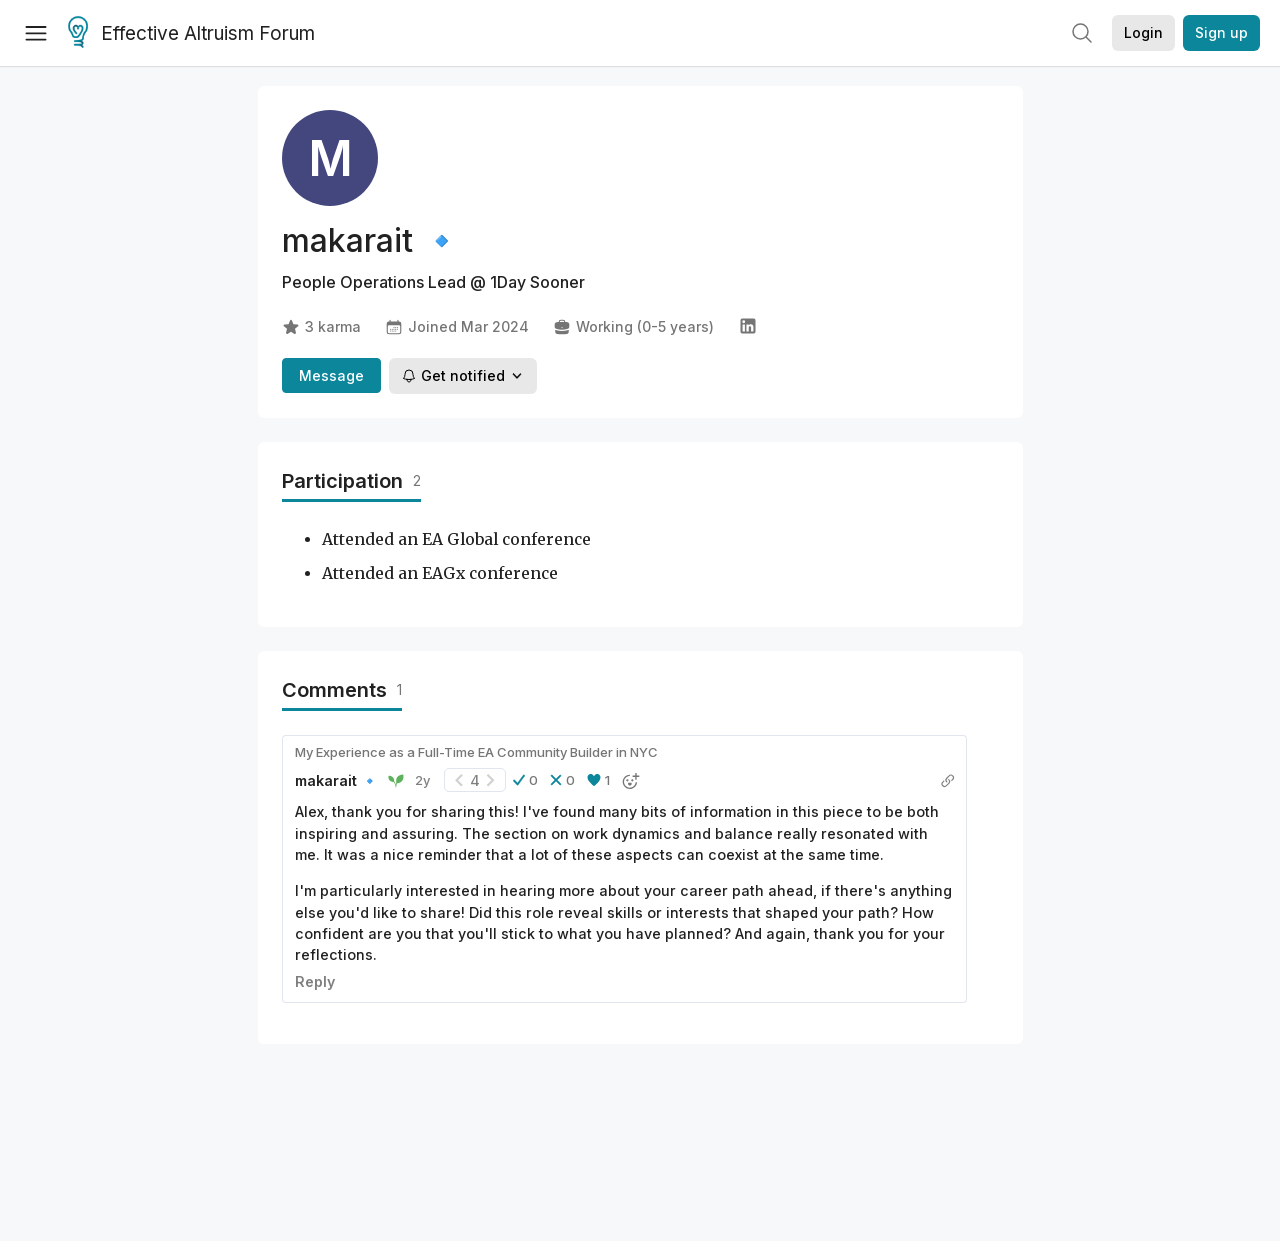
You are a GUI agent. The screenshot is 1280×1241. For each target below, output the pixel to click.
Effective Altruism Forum (191, 34)
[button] (525, 780)
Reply (315, 981)
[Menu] (36, 33)
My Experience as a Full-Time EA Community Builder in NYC (476, 752)
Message (331, 375)
